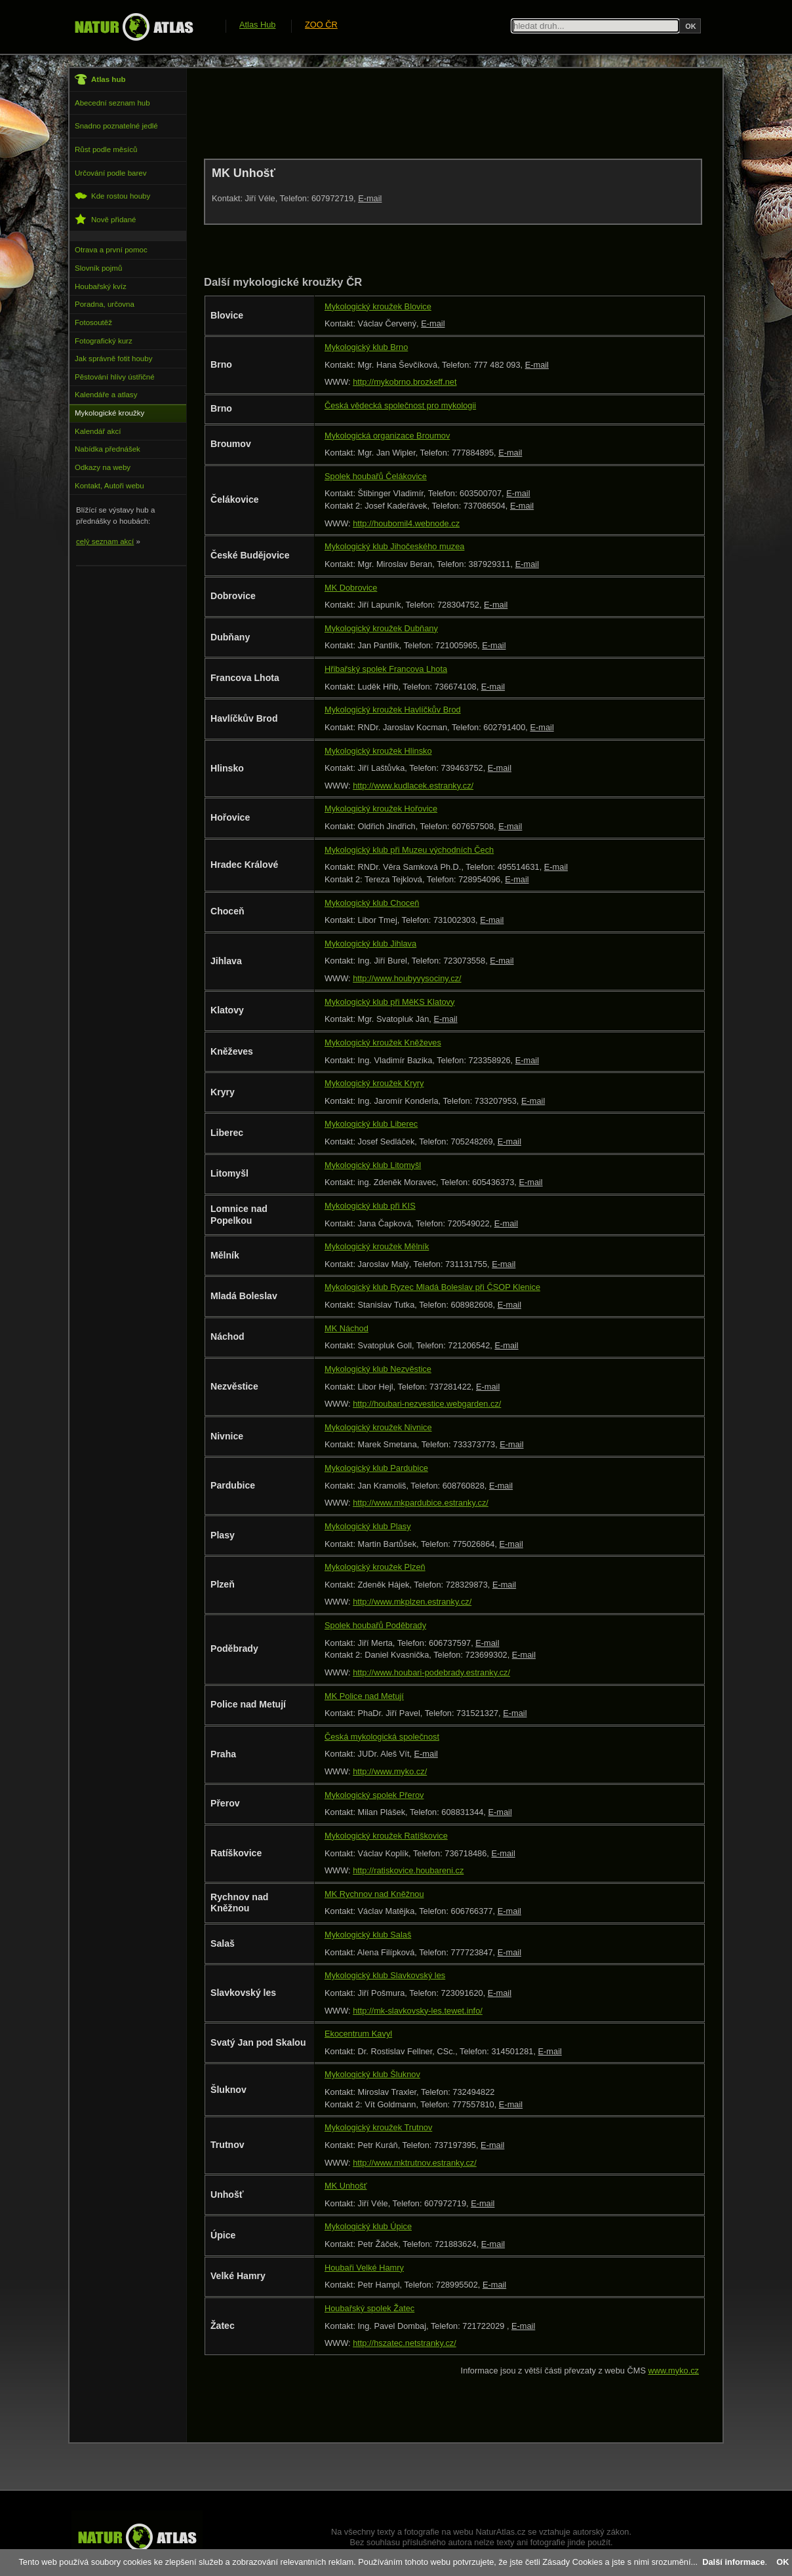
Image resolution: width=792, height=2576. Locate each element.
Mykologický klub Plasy (368, 1526)
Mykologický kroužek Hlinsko (378, 751)
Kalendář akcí (98, 431)
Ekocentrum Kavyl (358, 2034)
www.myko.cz (674, 2370)
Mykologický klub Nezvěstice (378, 1369)
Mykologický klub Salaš (368, 1935)
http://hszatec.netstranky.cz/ (404, 2343)
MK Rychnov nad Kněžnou (374, 1894)
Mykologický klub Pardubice (376, 1468)
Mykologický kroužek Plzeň (375, 1567)
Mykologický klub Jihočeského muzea (394, 546)
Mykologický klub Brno (366, 347)
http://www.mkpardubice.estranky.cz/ (420, 1503)
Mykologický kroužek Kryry (374, 1083)
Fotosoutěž (93, 322)
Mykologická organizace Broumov (387, 435)
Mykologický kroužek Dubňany (381, 628)
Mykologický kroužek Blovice (378, 306)
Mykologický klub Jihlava (370, 943)
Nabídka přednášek (107, 449)
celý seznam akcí (105, 541)
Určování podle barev (110, 173)
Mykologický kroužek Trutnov (378, 2127)
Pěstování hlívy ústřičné (115, 377)
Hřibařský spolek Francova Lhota (386, 669)
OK (782, 2562)
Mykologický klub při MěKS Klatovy (389, 1002)
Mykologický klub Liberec (371, 1124)
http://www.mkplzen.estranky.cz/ (412, 1602)
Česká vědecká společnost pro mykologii (400, 405)
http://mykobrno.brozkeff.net (404, 382)
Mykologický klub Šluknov (372, 2074)
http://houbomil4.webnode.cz (406, 523)
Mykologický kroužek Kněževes (383, 1042)
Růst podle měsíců (106, 149)
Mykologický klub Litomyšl (373, 1165)
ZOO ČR (321, 24)
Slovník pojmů (98, 268)
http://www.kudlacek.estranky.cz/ (413, 785)
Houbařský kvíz (101, 286)
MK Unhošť (346, 2186)
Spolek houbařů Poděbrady (375, 1625)
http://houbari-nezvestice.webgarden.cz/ (427, 1404)
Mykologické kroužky (109, 413)
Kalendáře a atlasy (106, 395)
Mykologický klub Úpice (368, 2226)
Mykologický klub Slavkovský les (385, 1975)
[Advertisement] (442, 112)
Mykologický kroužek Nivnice (378, 1427)
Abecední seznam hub (112, 103)
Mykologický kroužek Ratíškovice (386, 1836)
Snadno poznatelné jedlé (116, 126)
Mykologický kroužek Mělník (377, 1246)
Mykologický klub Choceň (372, 903)
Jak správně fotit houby (113, 358)
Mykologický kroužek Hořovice (381, 808)
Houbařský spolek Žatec (369, 2308)
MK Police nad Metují (364, 1696)
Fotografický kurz (103, 341)
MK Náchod (346, 1328)
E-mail (370, 198)
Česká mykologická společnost (382, 1737)
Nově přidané (105, 219)
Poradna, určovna (104, 304)
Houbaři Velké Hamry (364, 2268)
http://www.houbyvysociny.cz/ (407, 978)
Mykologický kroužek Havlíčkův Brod (393, 709)
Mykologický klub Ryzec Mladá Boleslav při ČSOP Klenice (432, 1287)
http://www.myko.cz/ (390, 1771)
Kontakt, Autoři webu (109, 486)
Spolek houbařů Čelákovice (376, 476)
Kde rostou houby (112, 195)
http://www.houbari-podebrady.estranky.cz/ (431, 1672)
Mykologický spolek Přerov (374, 1795)
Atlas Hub (257, 24)
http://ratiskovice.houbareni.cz (408, 1870)
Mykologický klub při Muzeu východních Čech (409, 850)
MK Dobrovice (351, 588)
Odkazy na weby (102, 467)
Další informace (733, 2562)
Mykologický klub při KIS (370, 1206)
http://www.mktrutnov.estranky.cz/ (415, 2163)
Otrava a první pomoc (111, 250)
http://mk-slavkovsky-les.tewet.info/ (418, 2011)
